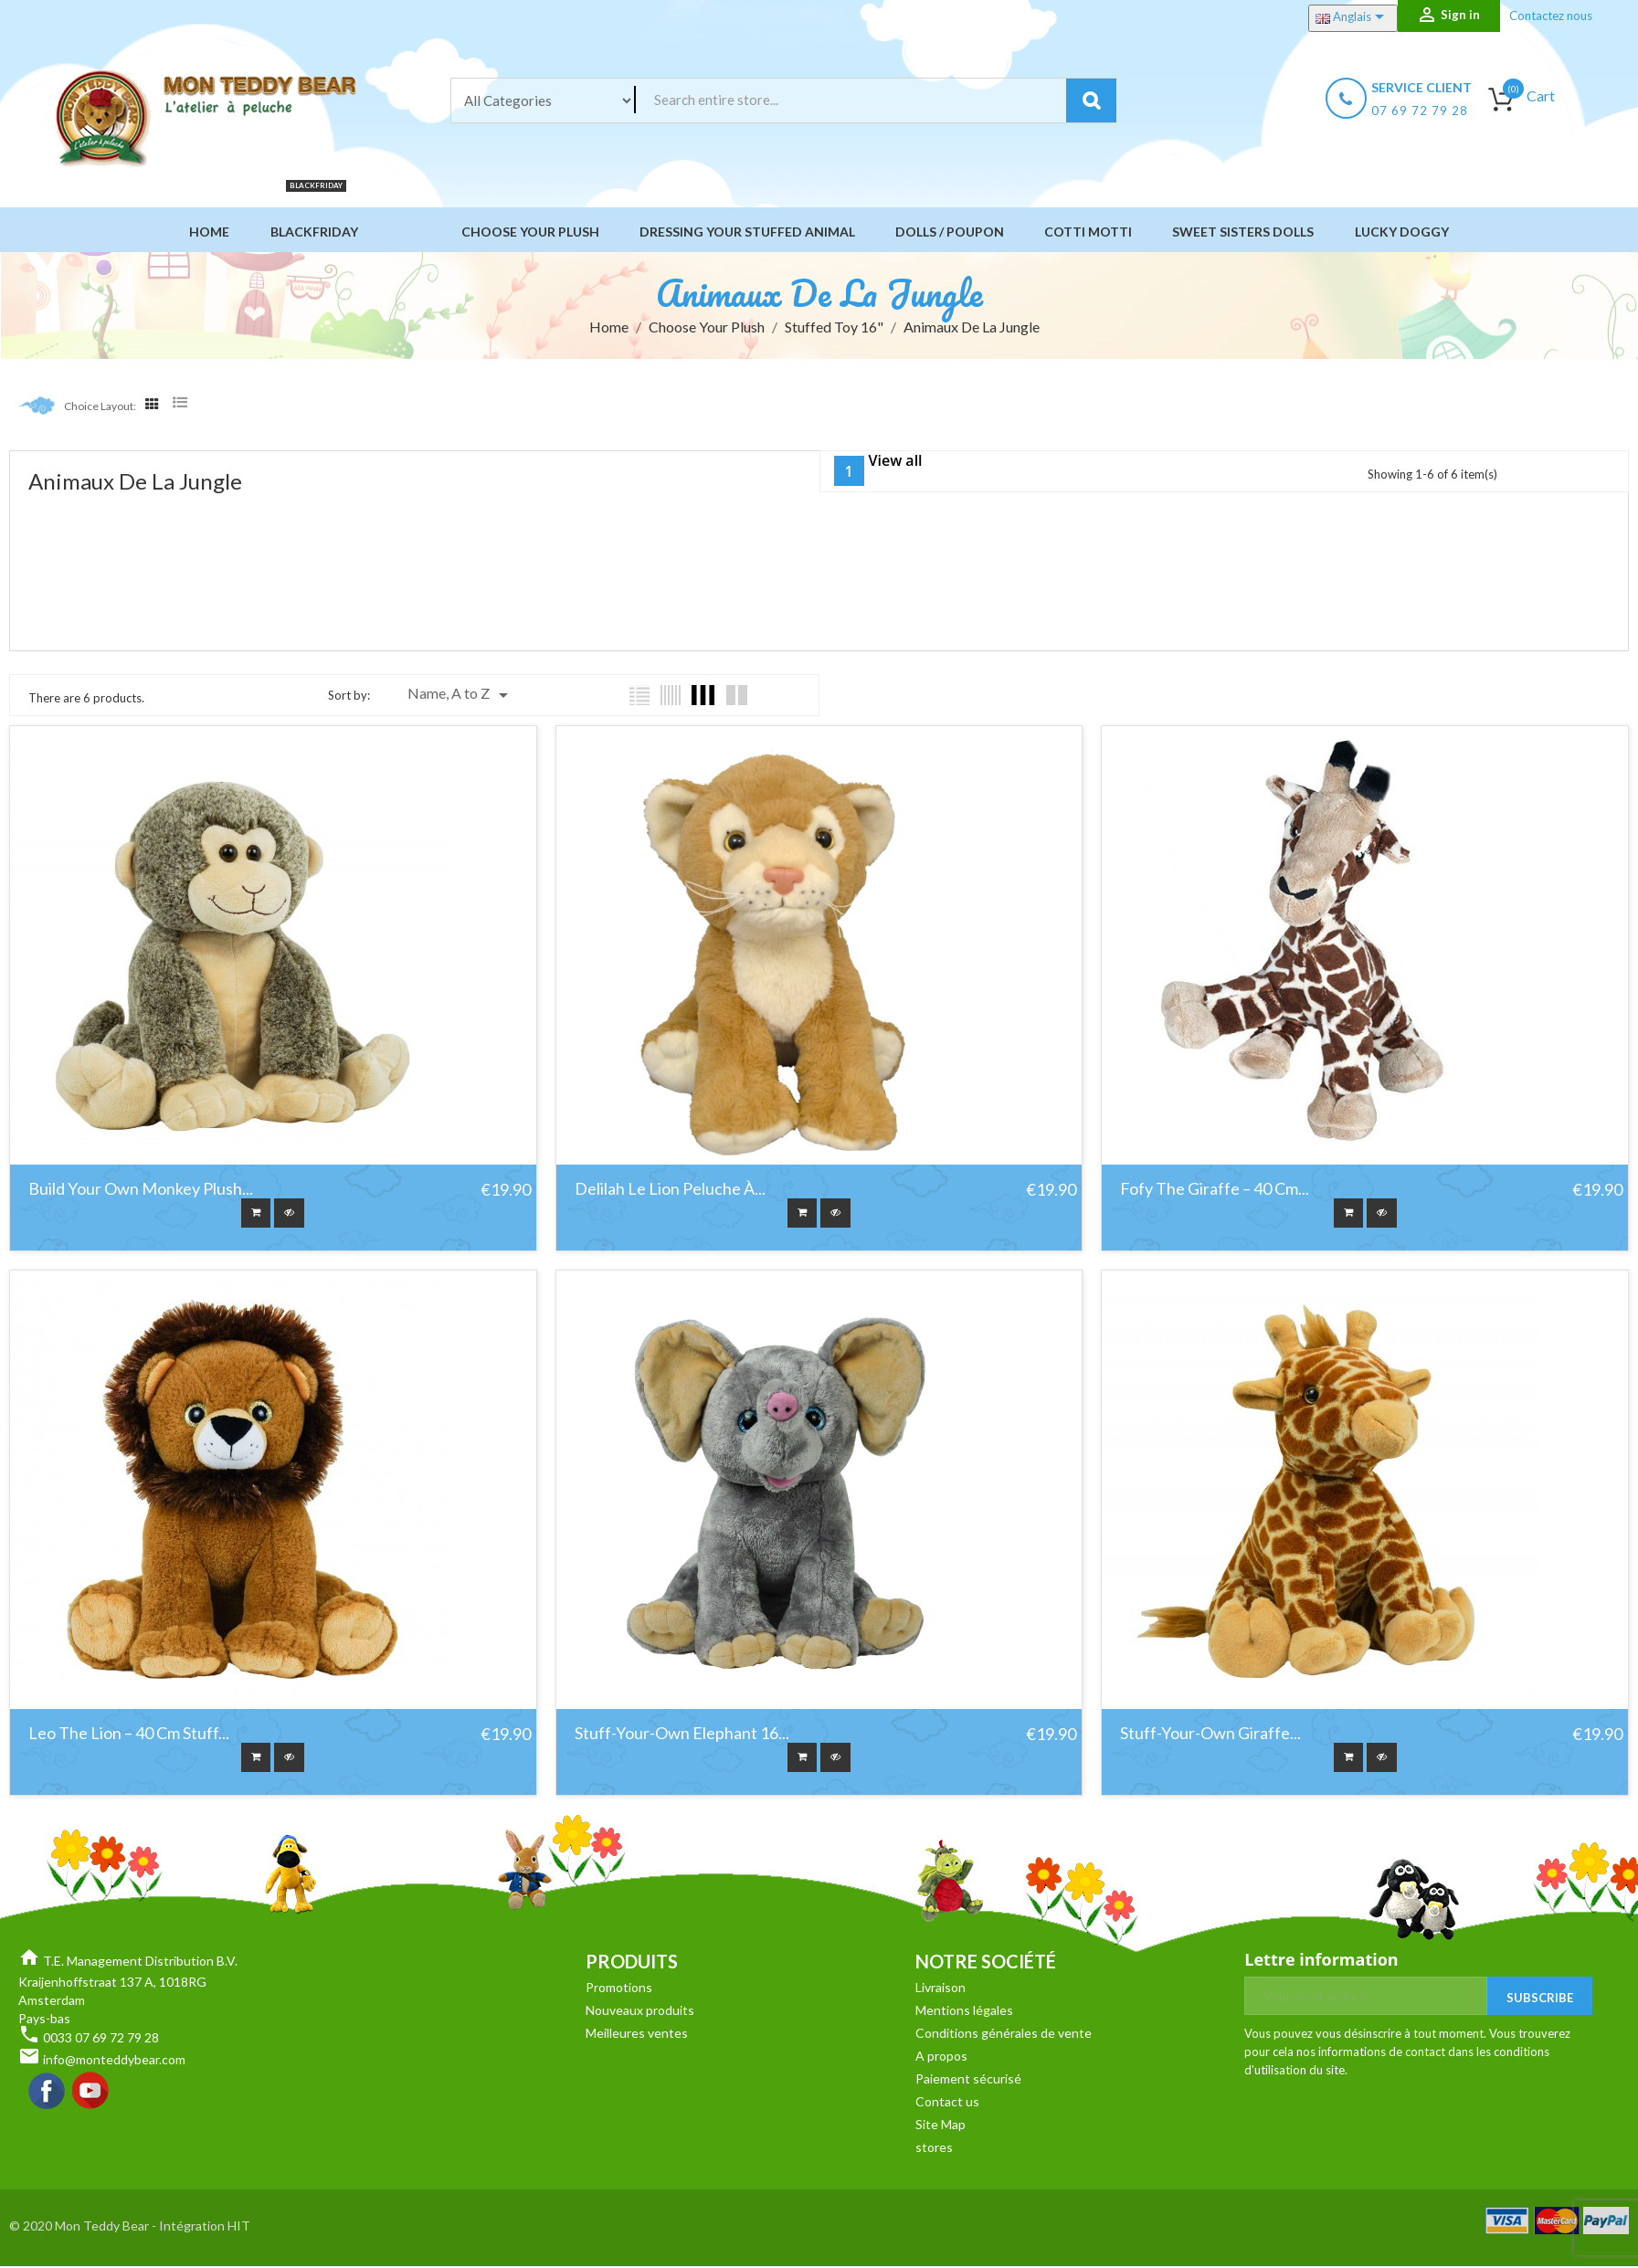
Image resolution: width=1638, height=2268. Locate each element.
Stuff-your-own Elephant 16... (682, 1736)
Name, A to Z (460, 695)
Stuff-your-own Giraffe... (1210, 1736)
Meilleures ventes (637, 2037)
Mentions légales (964, 2014)
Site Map (940, 2128)
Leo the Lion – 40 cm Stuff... (128, 1736)
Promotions (619, 1991)
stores (934, 2151)
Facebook (47, 2096)
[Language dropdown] (1353, 18)
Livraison (940, 1991)
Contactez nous (1550, 15)
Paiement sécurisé (968, 2083)
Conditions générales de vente (1003, 2037)
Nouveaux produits (640, 2014)
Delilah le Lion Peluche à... (670, 1189)
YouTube (91, 2096)
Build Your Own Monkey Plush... (140, 1189)
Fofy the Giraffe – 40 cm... (1214, 1189)
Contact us (947, 2106)
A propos (941, 2060)
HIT (238, 2230)
